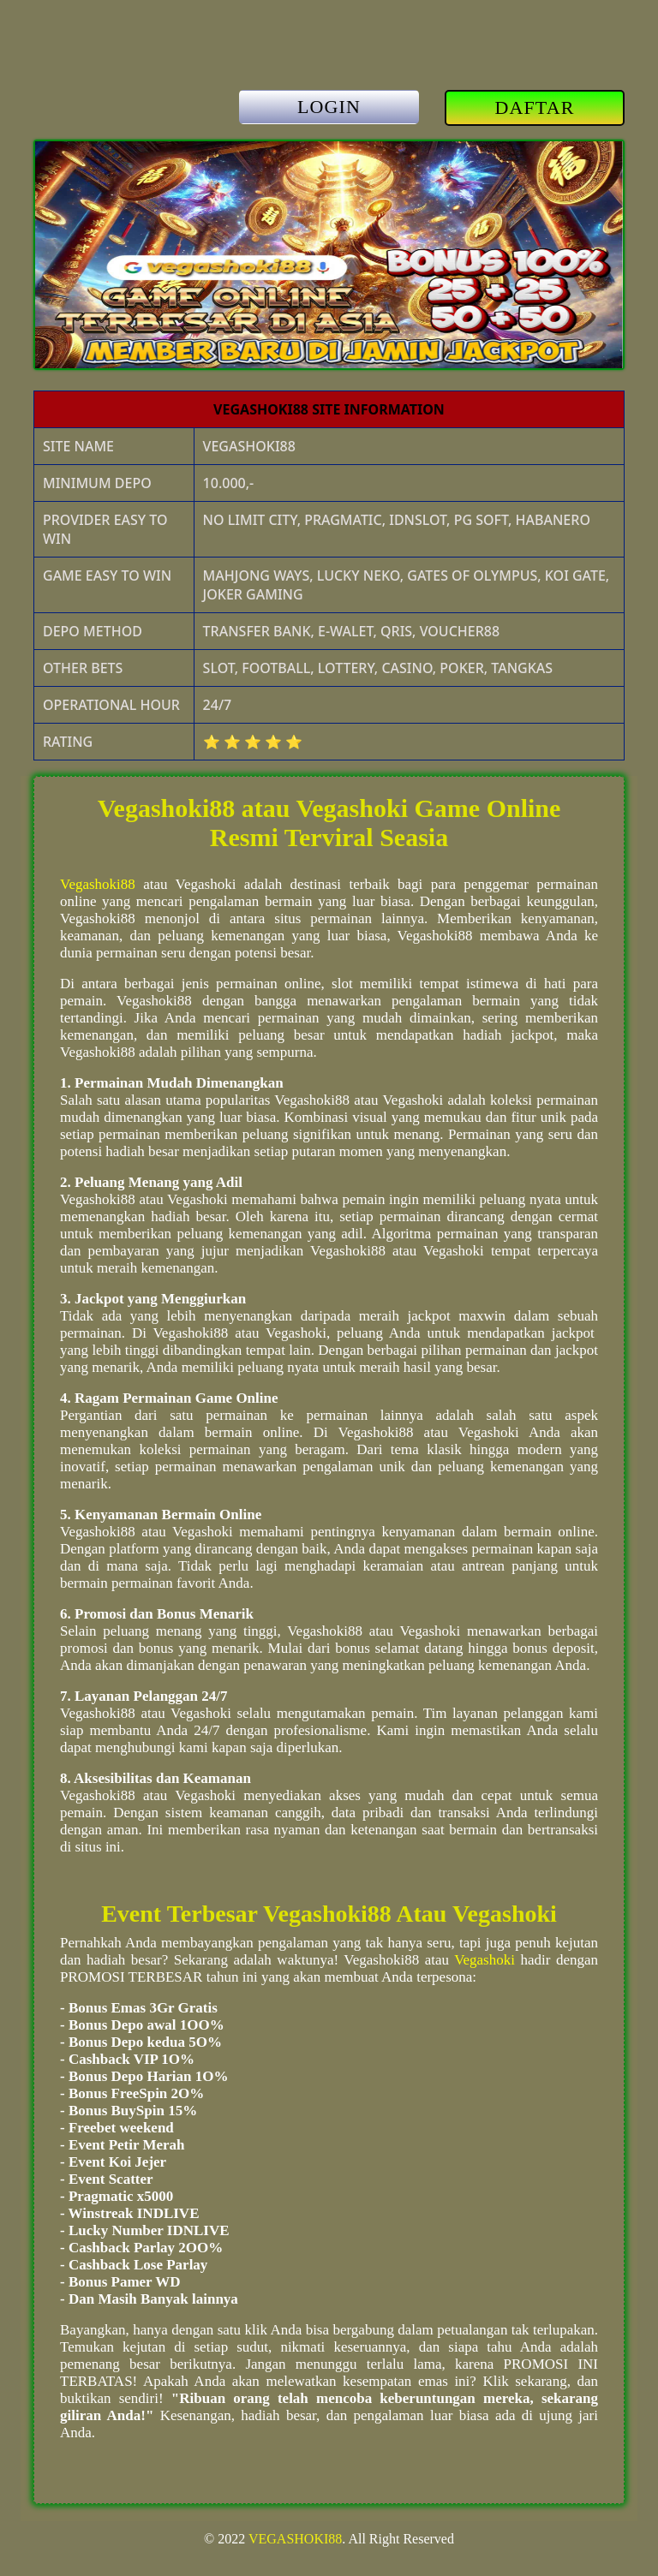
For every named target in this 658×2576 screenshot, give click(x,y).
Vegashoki (484, 1960)
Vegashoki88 (97, 884)
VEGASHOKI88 (295, 2538)
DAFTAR (535, 107)
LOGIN (329, 106)
